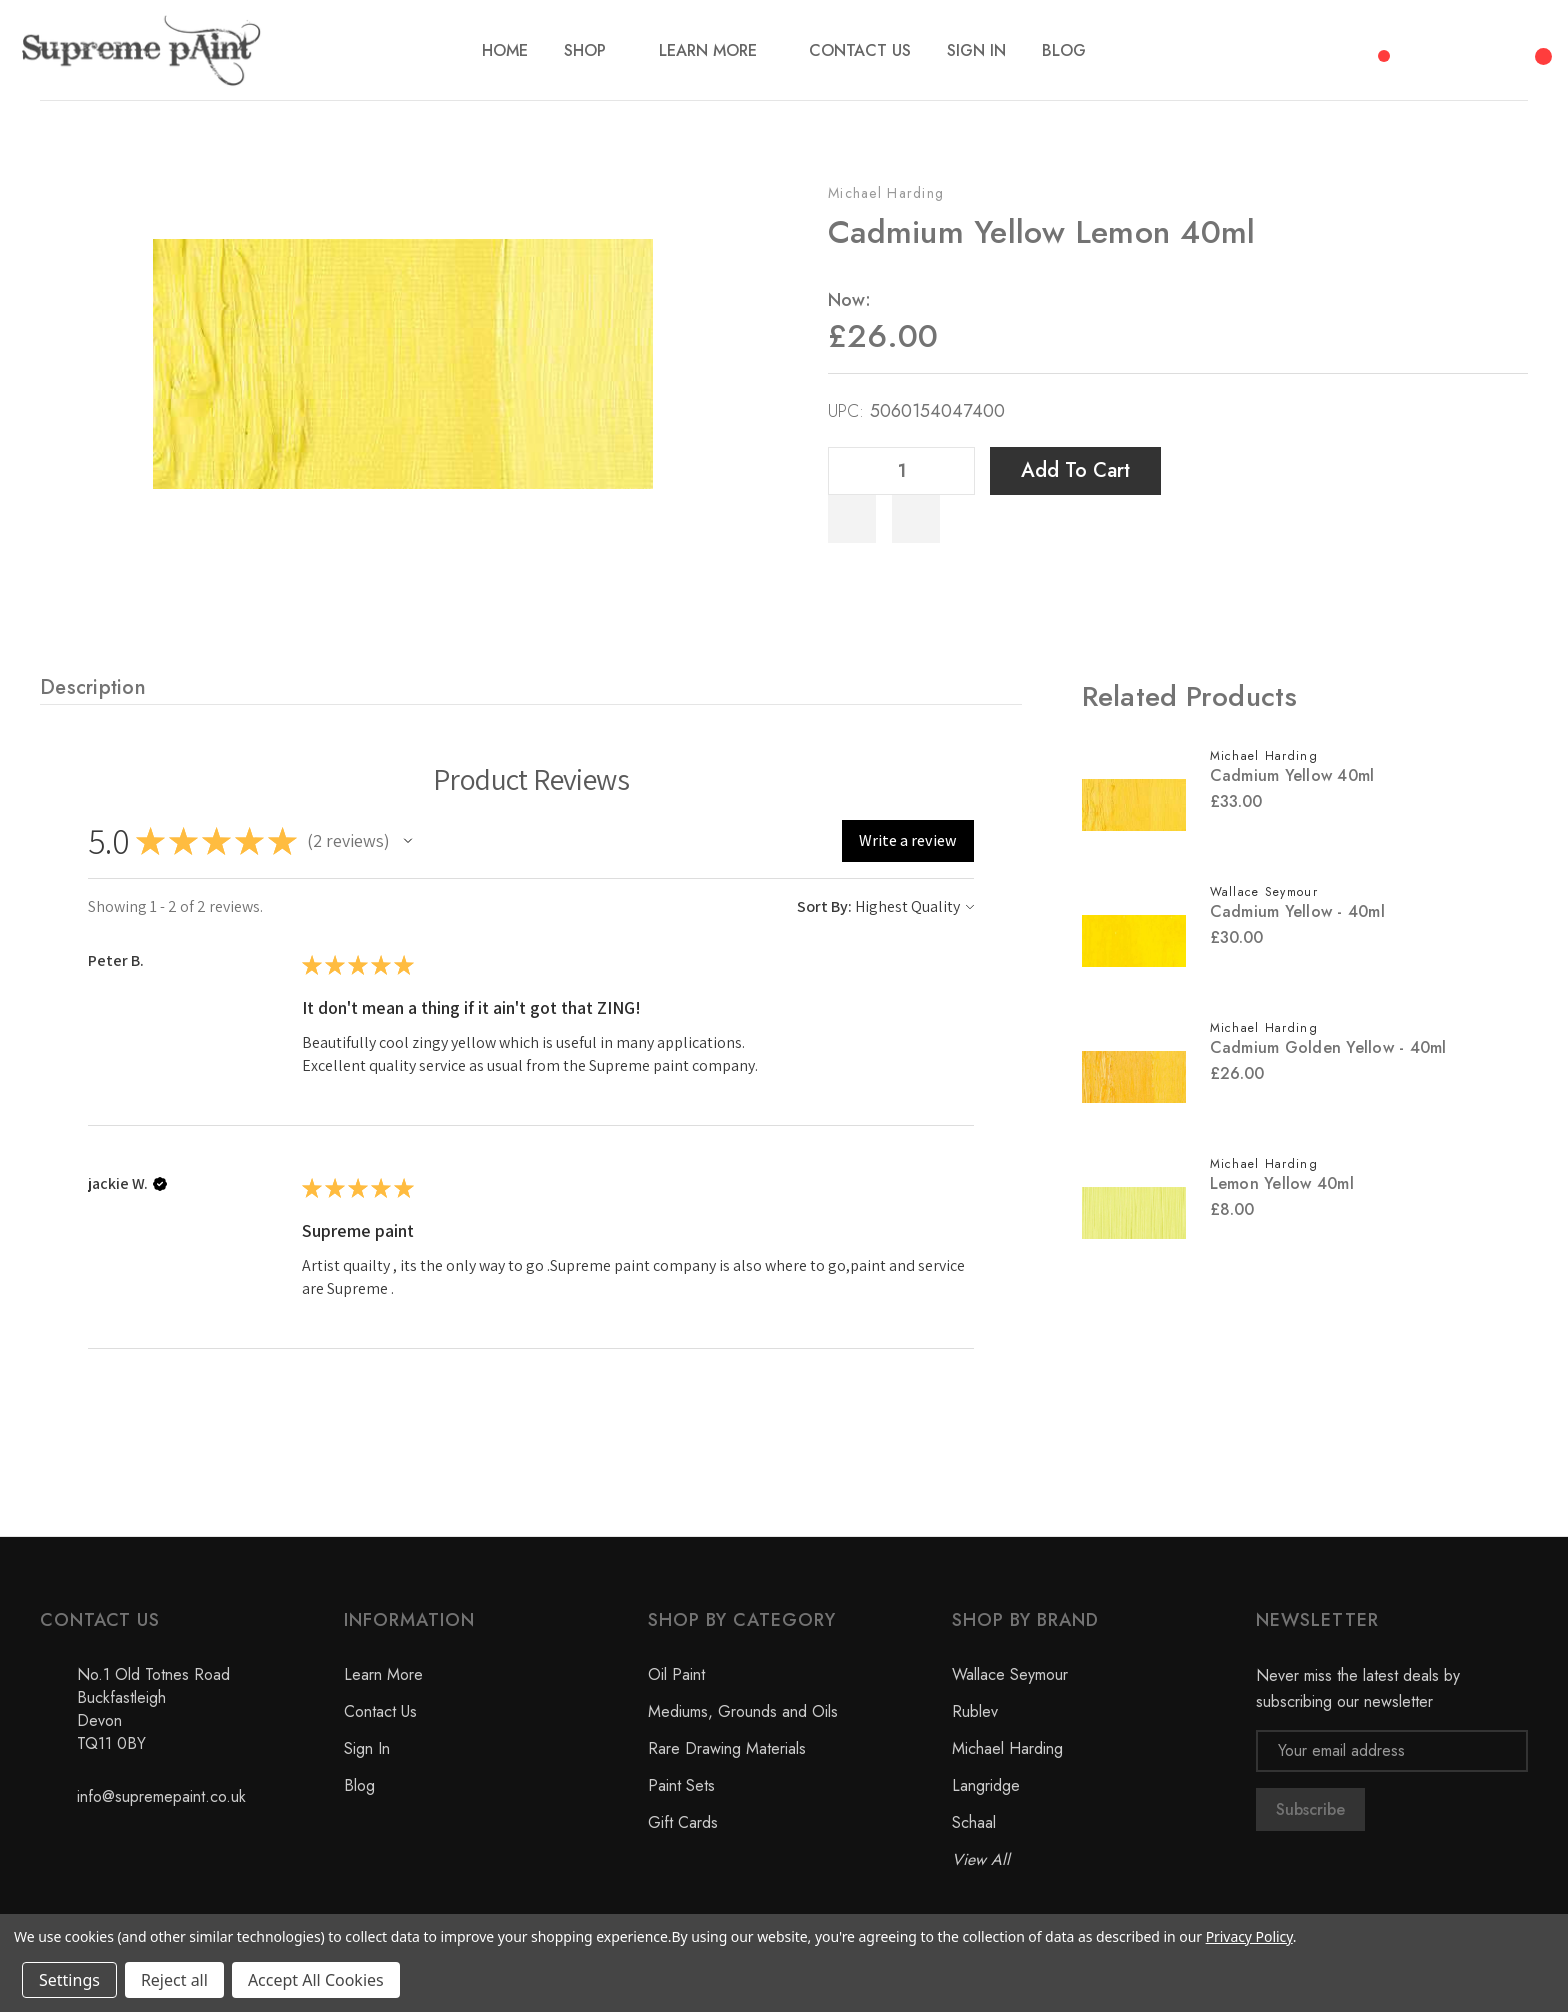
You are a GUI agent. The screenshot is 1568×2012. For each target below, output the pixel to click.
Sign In (367, 1748)
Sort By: (824, 906)
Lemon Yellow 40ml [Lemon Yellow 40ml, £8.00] (1282, 1183)
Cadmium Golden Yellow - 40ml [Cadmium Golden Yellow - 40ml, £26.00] (1328, 1047)
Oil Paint (676, 1674)
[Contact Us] (860, 50)
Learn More (383, 1674)
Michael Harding (886, 193)
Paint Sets (681, 1785)
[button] (408, 841)
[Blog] (1064, 50)
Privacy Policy (1249, 1936)
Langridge (986, 1785)
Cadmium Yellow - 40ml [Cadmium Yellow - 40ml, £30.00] (1297, 911)
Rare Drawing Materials (727, 1748)
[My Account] (1486, 50)
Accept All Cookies (316, 1980)
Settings (69, 1980)
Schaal (974, 1822)
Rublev (975, 1711)
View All (981, 1859)
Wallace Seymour (1010, 1674)
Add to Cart (1075, 470)
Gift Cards (683, 1822)
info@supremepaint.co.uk (161, 1796)
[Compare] (1377, 45)
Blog (359, 1785)
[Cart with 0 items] (1540, 45)
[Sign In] (976, 50)
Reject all (174, 1980)
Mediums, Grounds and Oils (743, 1711)
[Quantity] (902, 471)
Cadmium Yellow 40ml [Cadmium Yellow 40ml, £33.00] (1292, 775)
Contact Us (380, 1711)
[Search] (1432, 46)
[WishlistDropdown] (916, 519)
